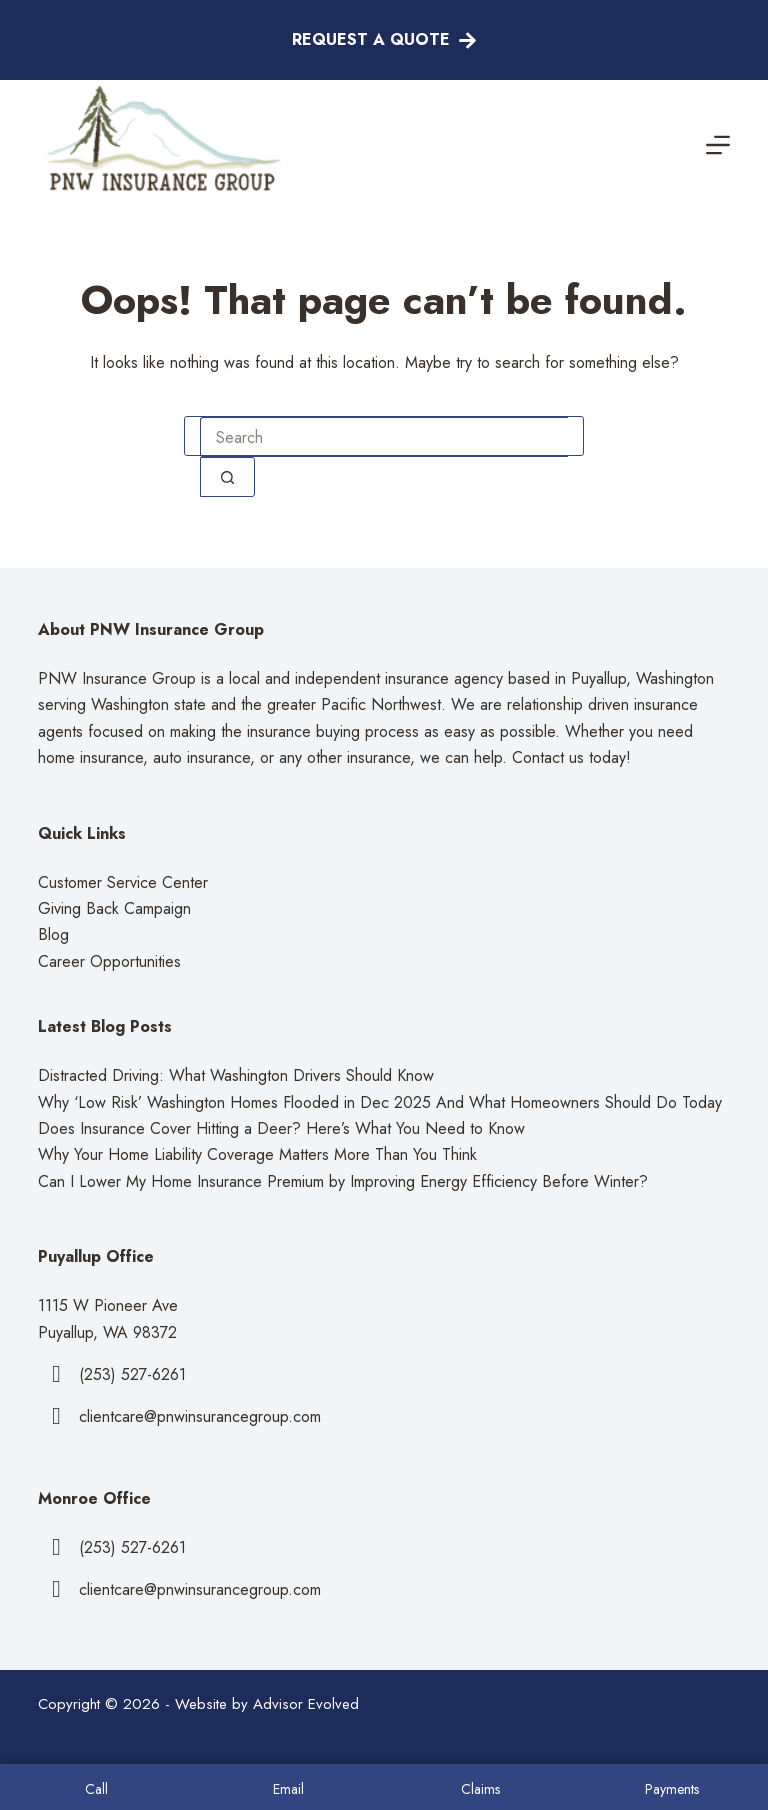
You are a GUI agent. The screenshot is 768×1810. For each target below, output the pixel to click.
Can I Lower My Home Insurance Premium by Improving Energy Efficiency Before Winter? (343, 1181)
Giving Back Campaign (114, 908)
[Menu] (718, 145)
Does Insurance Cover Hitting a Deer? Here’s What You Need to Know (281, 1128)
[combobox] (384, 437)
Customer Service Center (123, 882)
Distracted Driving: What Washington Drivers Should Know (236, 1075)
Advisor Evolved (306, 1704)
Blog (53, 934)
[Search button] (227, 477)
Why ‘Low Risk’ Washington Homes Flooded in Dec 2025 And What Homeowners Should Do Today (380, 1102)
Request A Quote (384, 39)
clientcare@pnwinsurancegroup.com (200, 1416)
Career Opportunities (109, 961)
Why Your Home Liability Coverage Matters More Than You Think (257, 1154)
